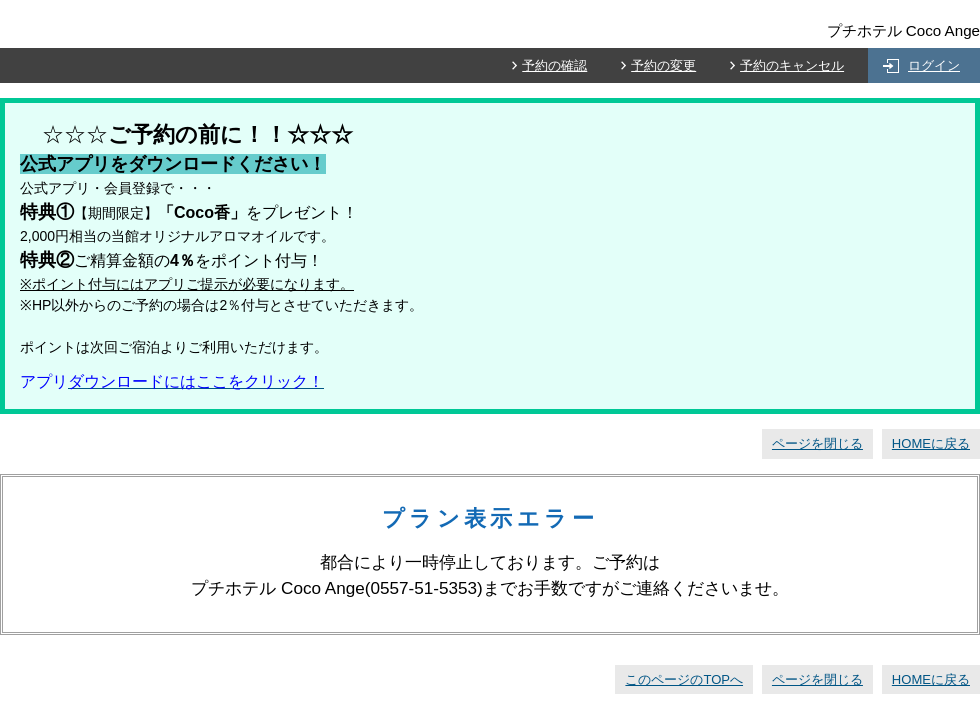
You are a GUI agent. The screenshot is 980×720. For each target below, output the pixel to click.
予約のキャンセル (792, 65)
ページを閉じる (817, 443)
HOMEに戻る (931, 443)
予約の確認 (554, 65)
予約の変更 (663, 65)
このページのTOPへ (684, 679)
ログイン (934, 65)
